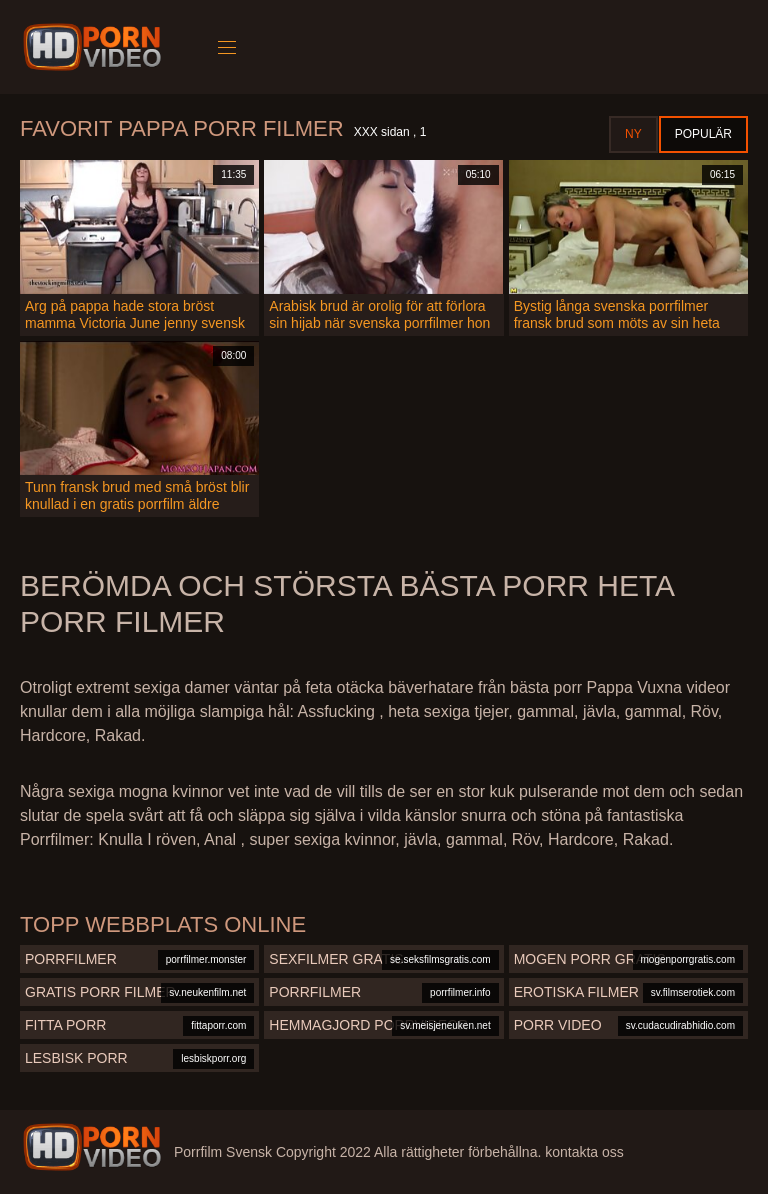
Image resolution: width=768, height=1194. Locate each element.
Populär (703, 134)
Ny (633, 134)
